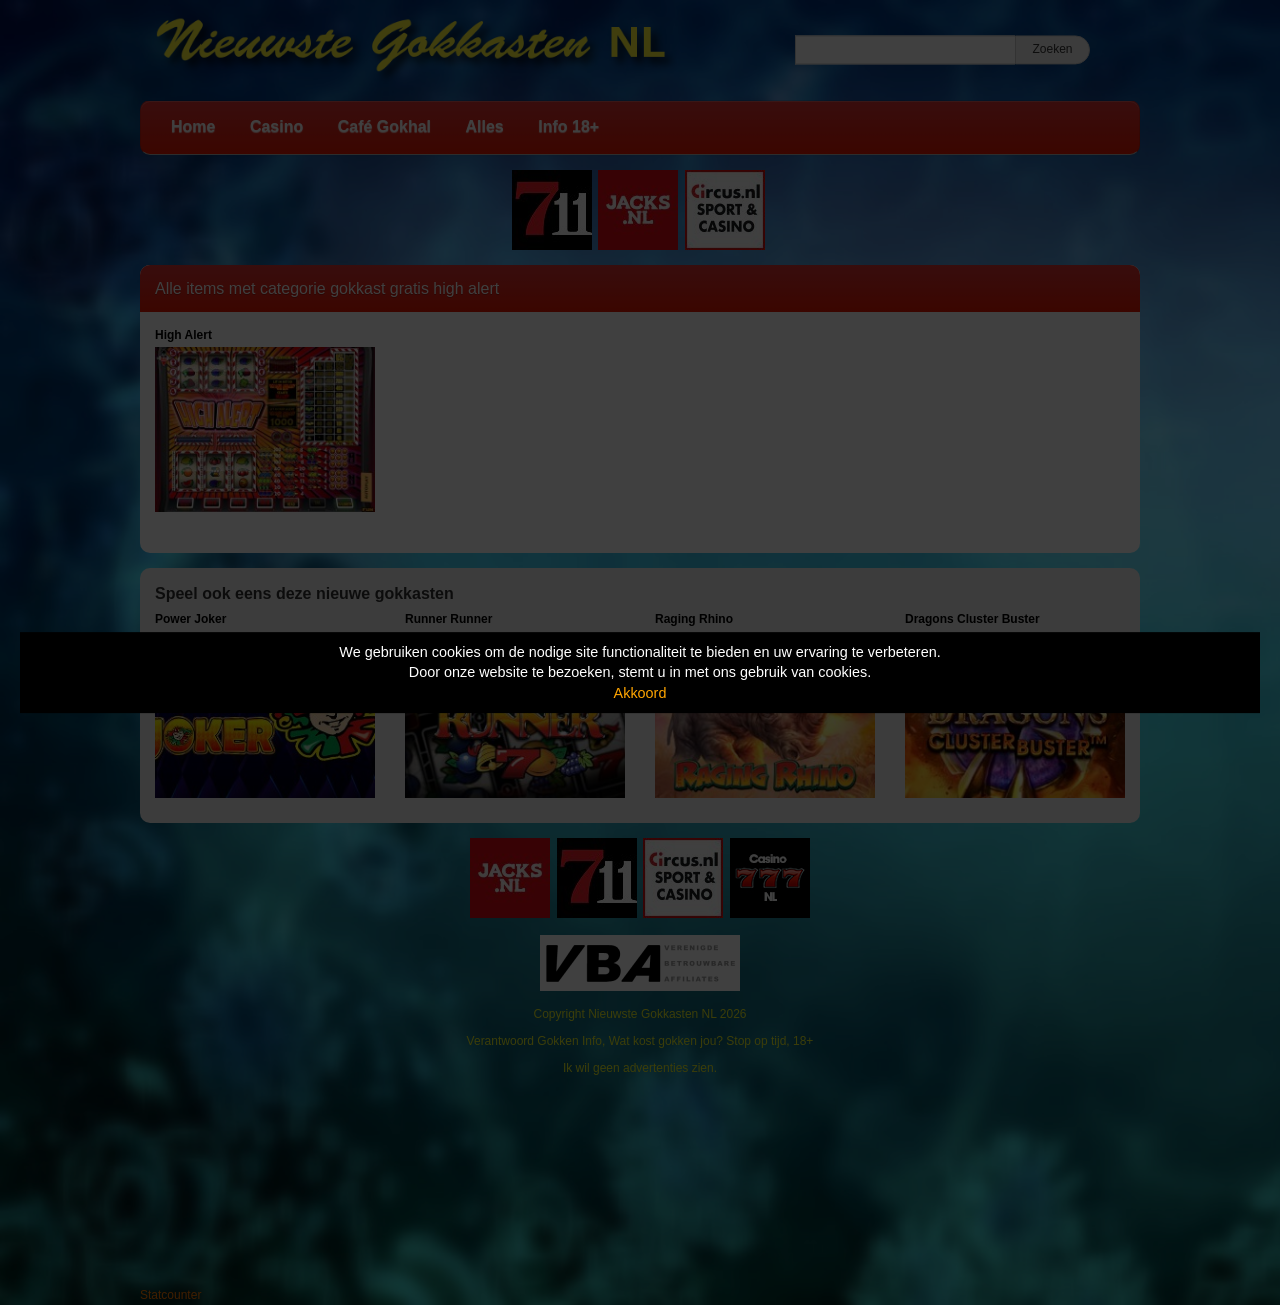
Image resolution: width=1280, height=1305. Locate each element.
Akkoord (640, 693)
